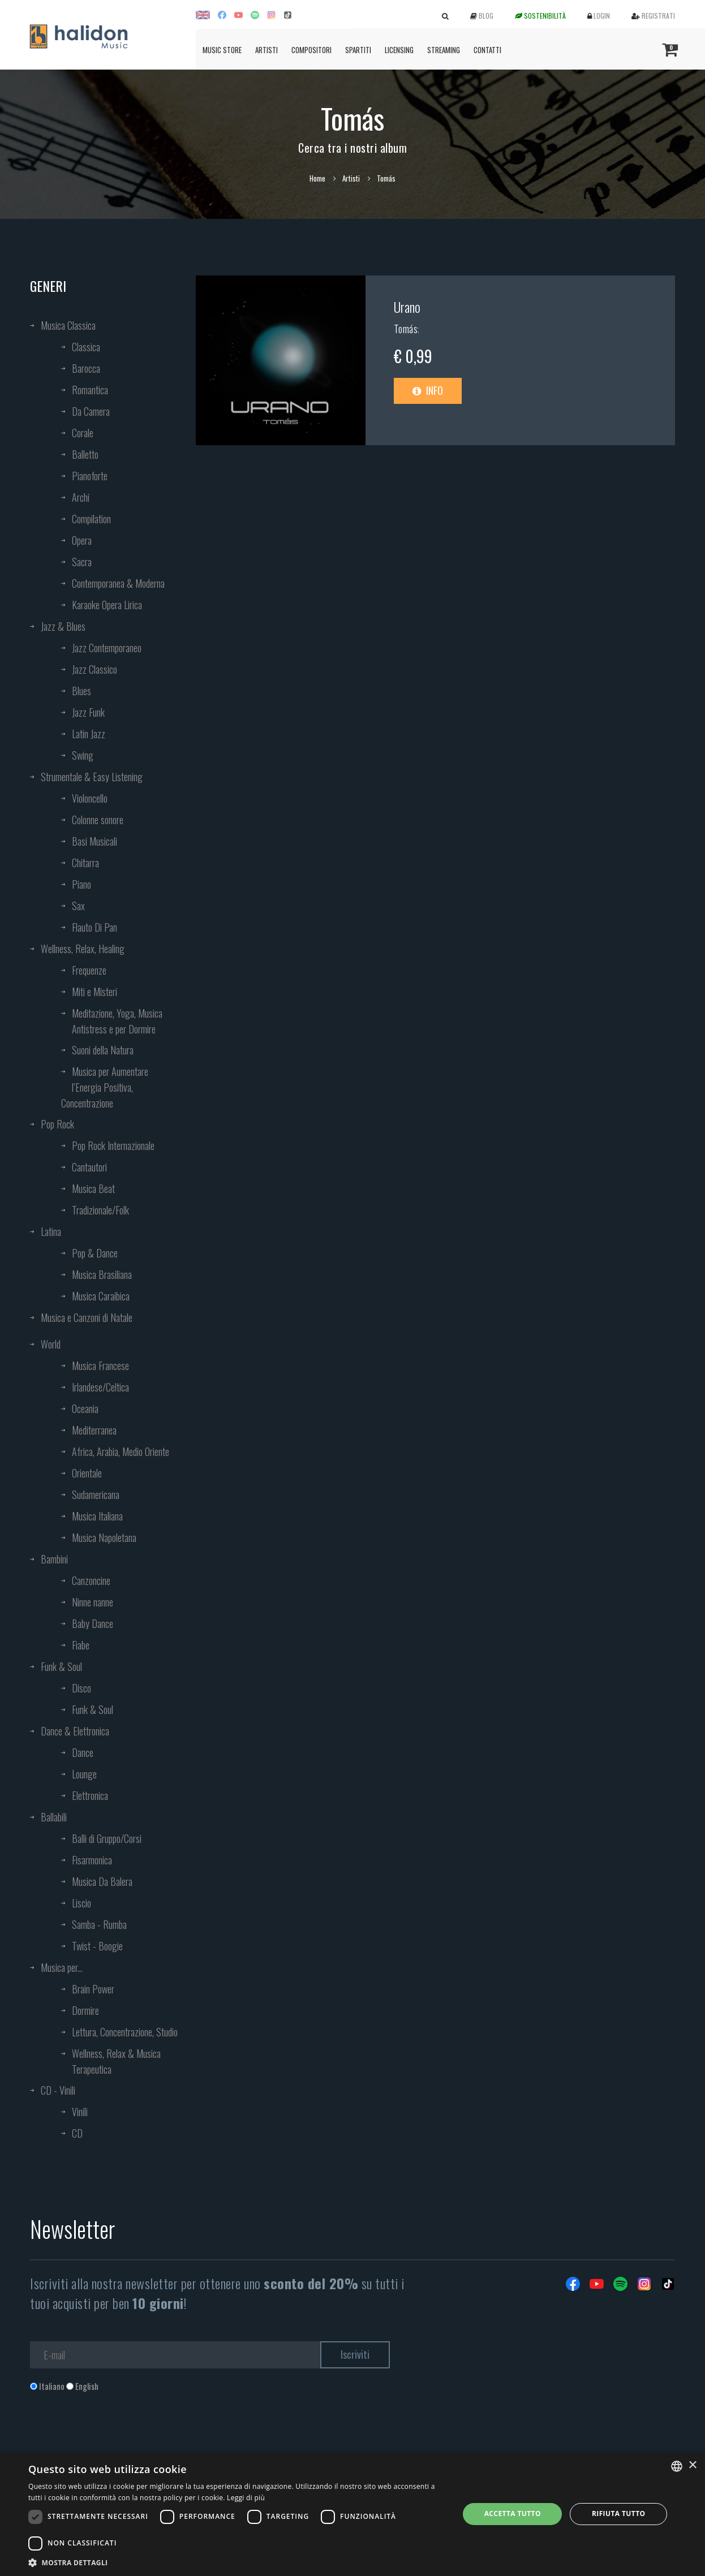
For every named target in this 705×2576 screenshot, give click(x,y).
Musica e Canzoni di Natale (86, 1317)
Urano (407, 306)
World (51, 1344)
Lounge (84, 1774)
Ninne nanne (92, 1602)
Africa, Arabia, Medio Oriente (120, 1451)
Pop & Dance (95, 1253)
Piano (81, 884)
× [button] (692, 2465)
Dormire (85, 2010)
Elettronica (90, 1795)
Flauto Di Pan (94, 927)
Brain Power (93, 1988)
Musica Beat (93, 1188)
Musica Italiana (97, 1516)
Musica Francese (100, 1365)
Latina (51, 1231)
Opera (82, 540)
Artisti (266, 49)
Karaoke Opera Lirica (107, 604)
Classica (86, 346)
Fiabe (80, 1645)
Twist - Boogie (97, 1946)
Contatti (487, 49)
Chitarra (85, 862)
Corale (82, 432)
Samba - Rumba (99, 1924)
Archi (80, 497)
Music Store (222, 49)
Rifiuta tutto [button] (619, 2513)
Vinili (80, 2111)
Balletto (85, 454)
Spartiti (358, 49)
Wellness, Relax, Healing (82, 948)
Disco (81, 1688)
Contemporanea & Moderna (118, 583)
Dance (82, 1752)
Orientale (87, 1473)
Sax (78, 905)
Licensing (399, 49)
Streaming (443, 49)
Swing (82, 755)
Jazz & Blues (63, 626)
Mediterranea (94, 1430)
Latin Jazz (88, 733)
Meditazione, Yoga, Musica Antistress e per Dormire (117, 1021)
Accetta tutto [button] (512, 2513)
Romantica (90, 389)
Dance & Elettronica (75, 1731)
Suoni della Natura (103, 1050)
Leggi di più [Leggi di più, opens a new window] (246, 2497)
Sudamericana (95, 1494)
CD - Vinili (58, 2090)
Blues (81, 690)
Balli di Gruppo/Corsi (106, 1838)
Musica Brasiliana (102, 1274)
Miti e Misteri (94, 991)
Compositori (311, 49)
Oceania (85, 1408)
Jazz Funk (88, 712)
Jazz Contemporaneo (106, 647)
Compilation (91, 518)
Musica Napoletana (104, 1537)
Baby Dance (92, 1623)
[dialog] (352, 2514)
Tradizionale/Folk (100, 1210)
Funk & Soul (61, 1666)
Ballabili (54, 1817)
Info (427, 390)
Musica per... (62, 1967)
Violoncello (90, 798)
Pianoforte (90, 475)
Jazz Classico (94, 669)
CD (77, 2133)
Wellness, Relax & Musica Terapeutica (116, 2061)
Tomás (406, 328)
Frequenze (89, 970)
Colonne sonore (97, 819)
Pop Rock (57, 1124)
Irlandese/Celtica (100, 1387)
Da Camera (91, 411)
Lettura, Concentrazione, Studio (125, 2031)
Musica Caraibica (101, 1296)
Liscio (81, 1903)
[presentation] (116, 2438)
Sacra (82, 561)
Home (317, 178)
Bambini (54, 1559)
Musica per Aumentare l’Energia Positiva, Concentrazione (104, 1087)
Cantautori (89, 1167)
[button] (237, 2562)
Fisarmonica (92, 1860)
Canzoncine (91, 1580)
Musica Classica (68, 325)
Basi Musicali (94, 841)
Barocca (86, 368)
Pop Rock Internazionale (113, 1145)
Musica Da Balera (102, 1881)
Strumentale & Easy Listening (92, 776)
